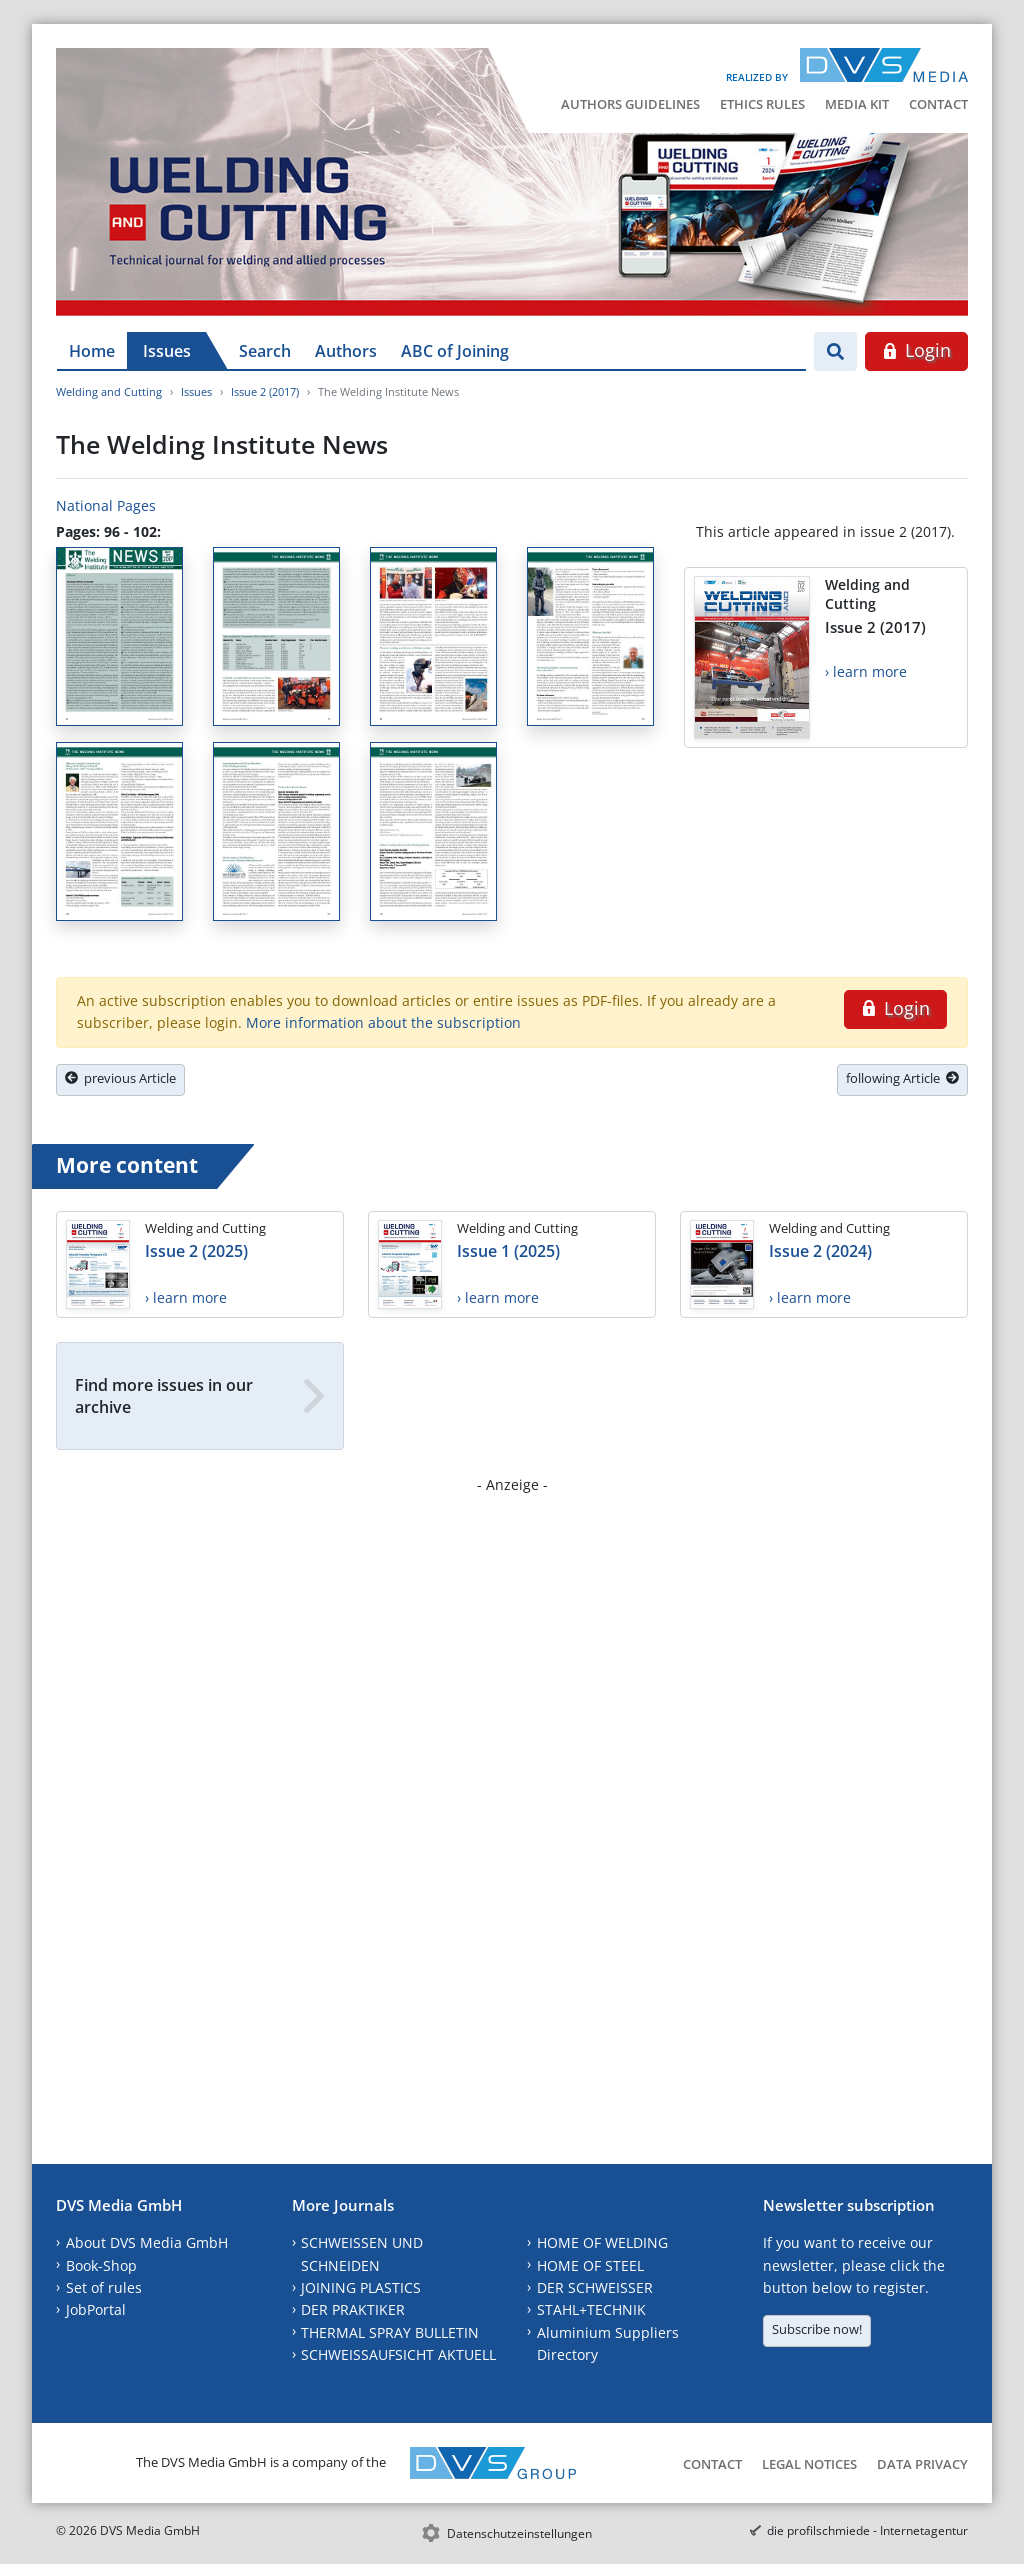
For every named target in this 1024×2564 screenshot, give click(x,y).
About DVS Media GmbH (147, 2242)
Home (92, 351)
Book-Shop (101, 2265)
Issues (167, 351)
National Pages (106, 505)
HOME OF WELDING (602, 2242)
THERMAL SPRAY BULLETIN (390, 2332)
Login (916, 350)
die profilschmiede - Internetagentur (867, 2530)
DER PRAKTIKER (353, 2309)
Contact (938, 104)
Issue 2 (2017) (265, 391)
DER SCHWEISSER (595, 2287)
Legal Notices (809, 2464)
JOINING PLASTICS (361, 2287)
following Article (902, 1078)
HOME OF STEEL (590, 2265)
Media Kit (857, 104)
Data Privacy (922, 2464)
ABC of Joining (455, 351)
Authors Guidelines (630, 104)
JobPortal (96, 2309)
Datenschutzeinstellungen (519, 2533)
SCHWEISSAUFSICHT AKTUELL (398, 2354)
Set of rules (104, 2287)
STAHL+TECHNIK (591, 2309)
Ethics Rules (762, 104)
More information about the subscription (383, 1022)
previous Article (120, 1078)
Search (265, 351)
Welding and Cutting (109, 391)
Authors (346, 351)
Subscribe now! (817, 2329)
